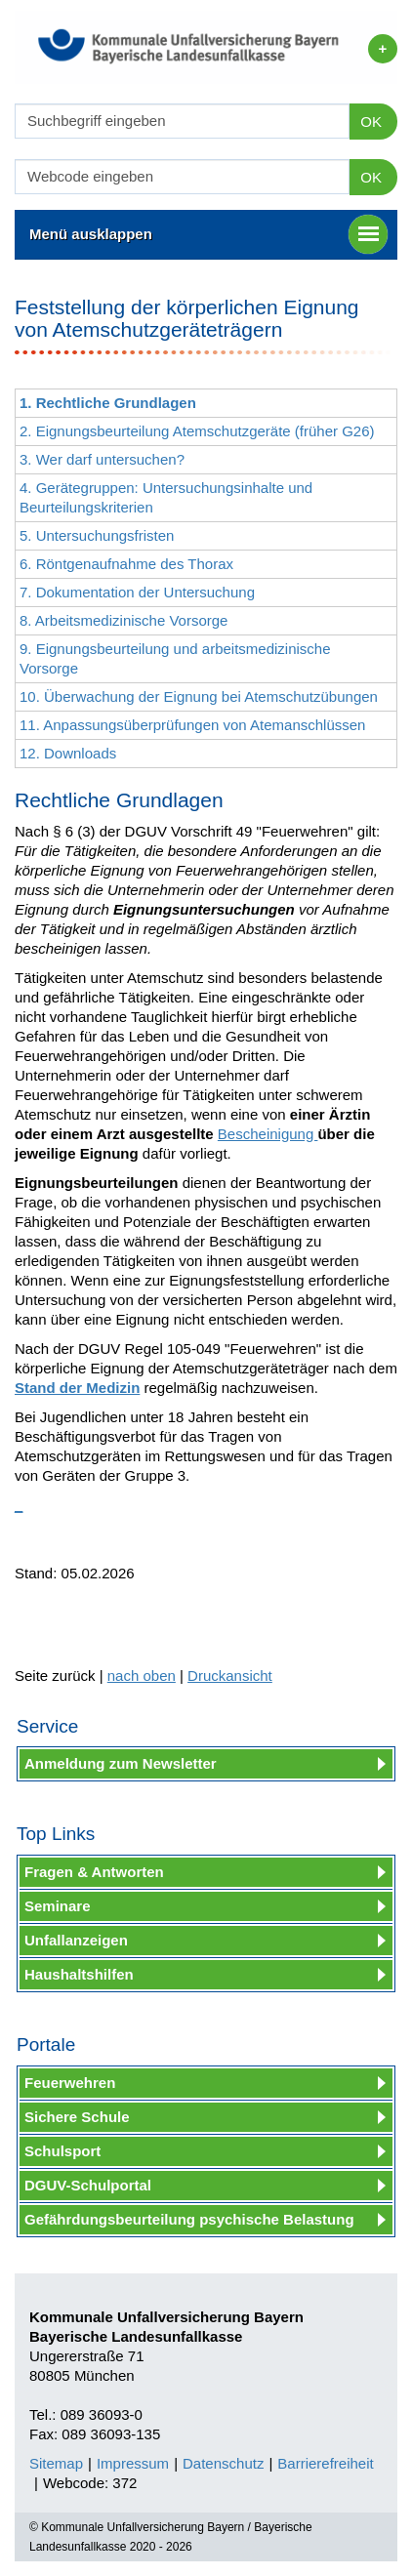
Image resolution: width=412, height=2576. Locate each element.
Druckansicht (229, 1675)
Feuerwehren (69, 2082)
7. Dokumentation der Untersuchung (137, 592)
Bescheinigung (268, 1133)
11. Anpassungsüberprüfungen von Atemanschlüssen (192, 724)
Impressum (133, 2463)
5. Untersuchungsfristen (97, 535)
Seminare (57, 1906)
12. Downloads (68, 753)
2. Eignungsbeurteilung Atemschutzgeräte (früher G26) (197, 431)
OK (371, 121)
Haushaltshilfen (79, 1974)
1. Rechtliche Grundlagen (108, 402)
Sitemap (56, 2463)
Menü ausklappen (208, 234)
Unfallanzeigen (76, 1940)
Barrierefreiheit (325, 2463)
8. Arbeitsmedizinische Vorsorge (123, 620)
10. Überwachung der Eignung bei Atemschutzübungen (199, 696)
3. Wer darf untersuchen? (102, 459)
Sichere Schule (77, 2116)
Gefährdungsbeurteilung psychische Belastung (189, 2219)
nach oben (141, 1675)
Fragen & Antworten (94, 1871)
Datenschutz (223, 2463)
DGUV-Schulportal (87, 2185)
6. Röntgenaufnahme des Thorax (126, 563)
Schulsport (62, 2151)
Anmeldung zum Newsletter (120, 1763)
